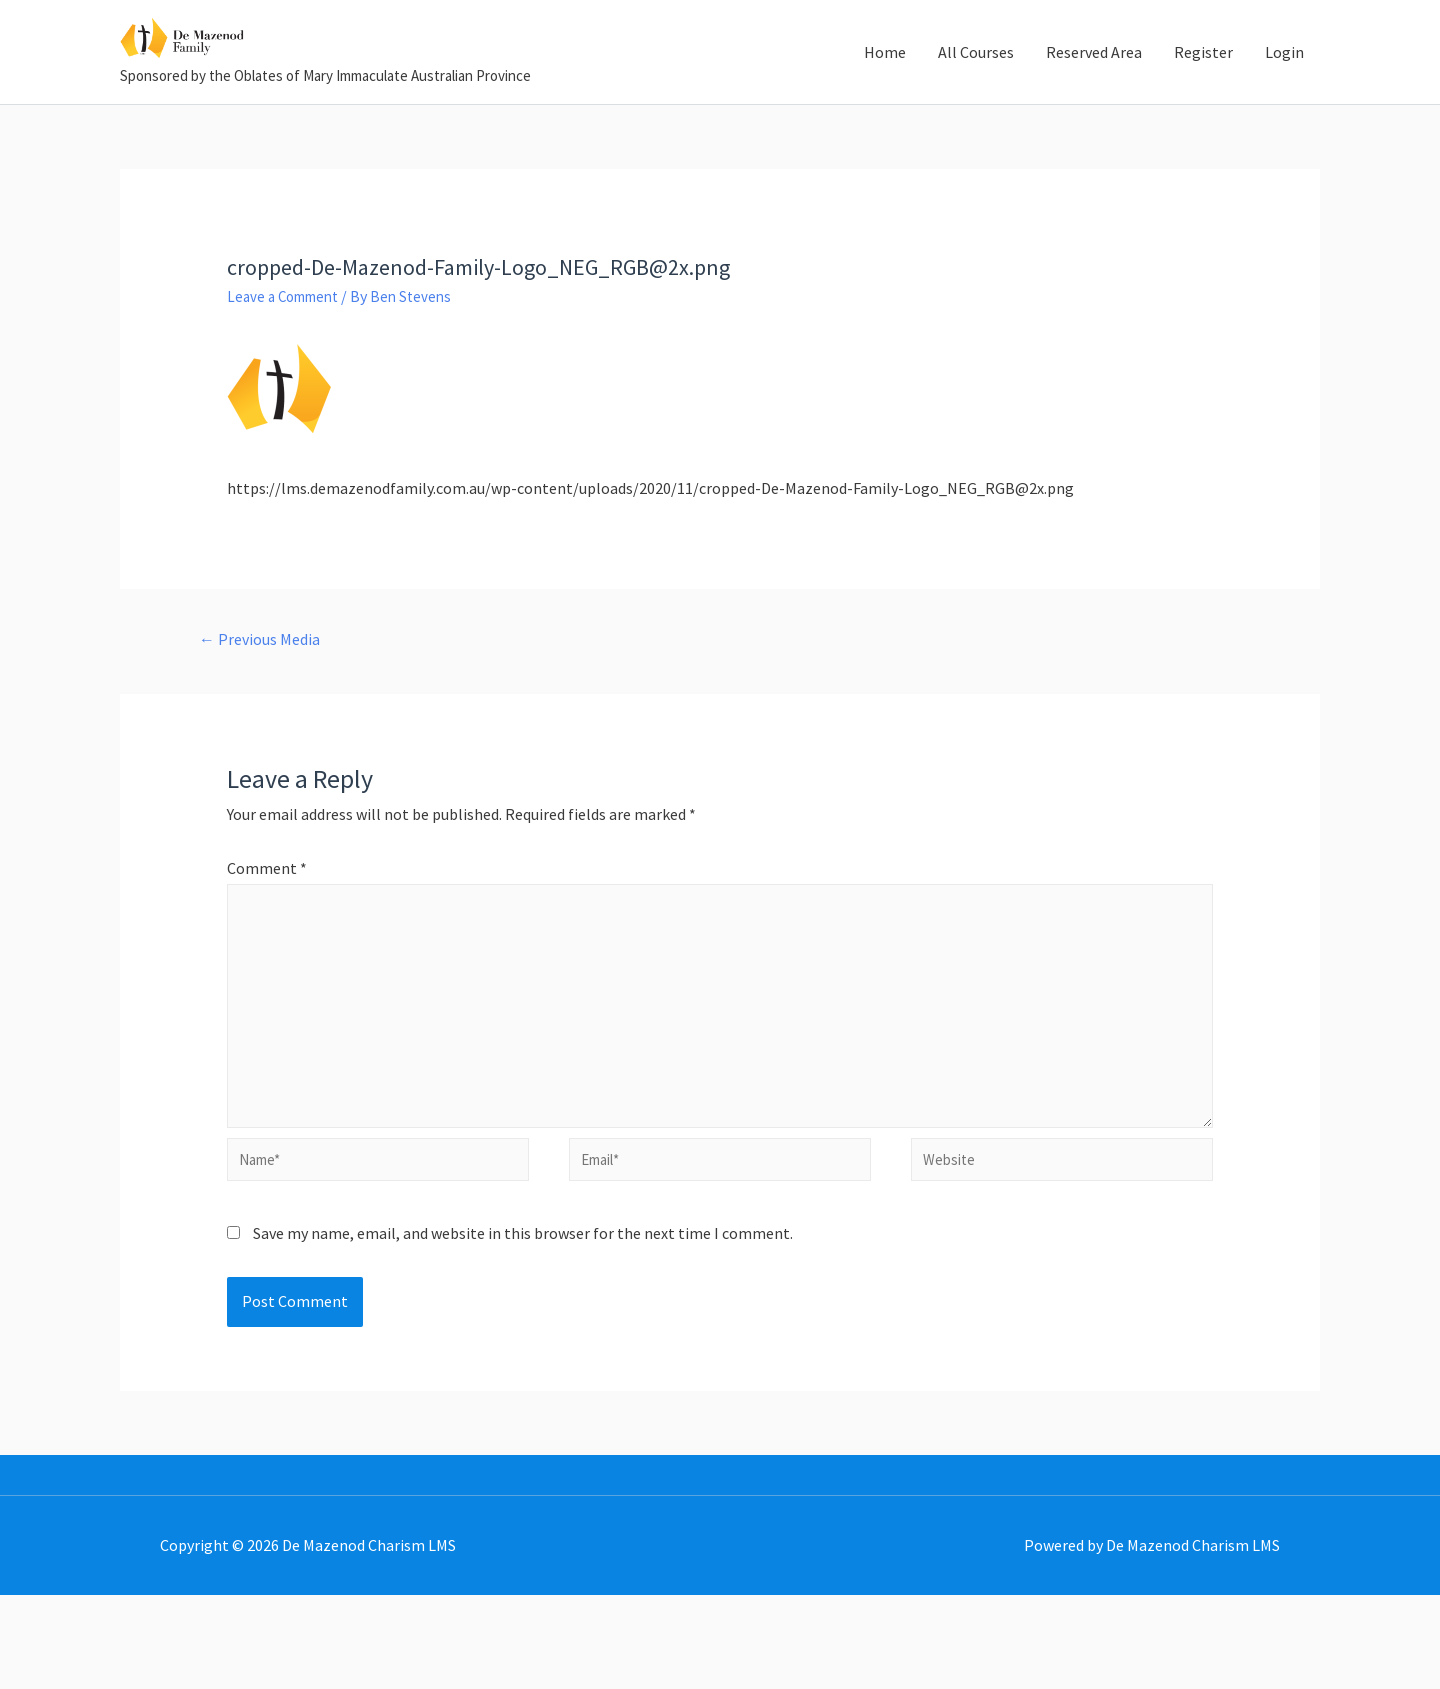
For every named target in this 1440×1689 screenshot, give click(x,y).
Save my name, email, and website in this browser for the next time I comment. (523, 1327)
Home (885, 86)
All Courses (976, 86)
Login (1284, 86)
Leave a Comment (288, 364)
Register (1203, 86)
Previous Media (266, 709)
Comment (267, 940)
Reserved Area (1094, 86)
